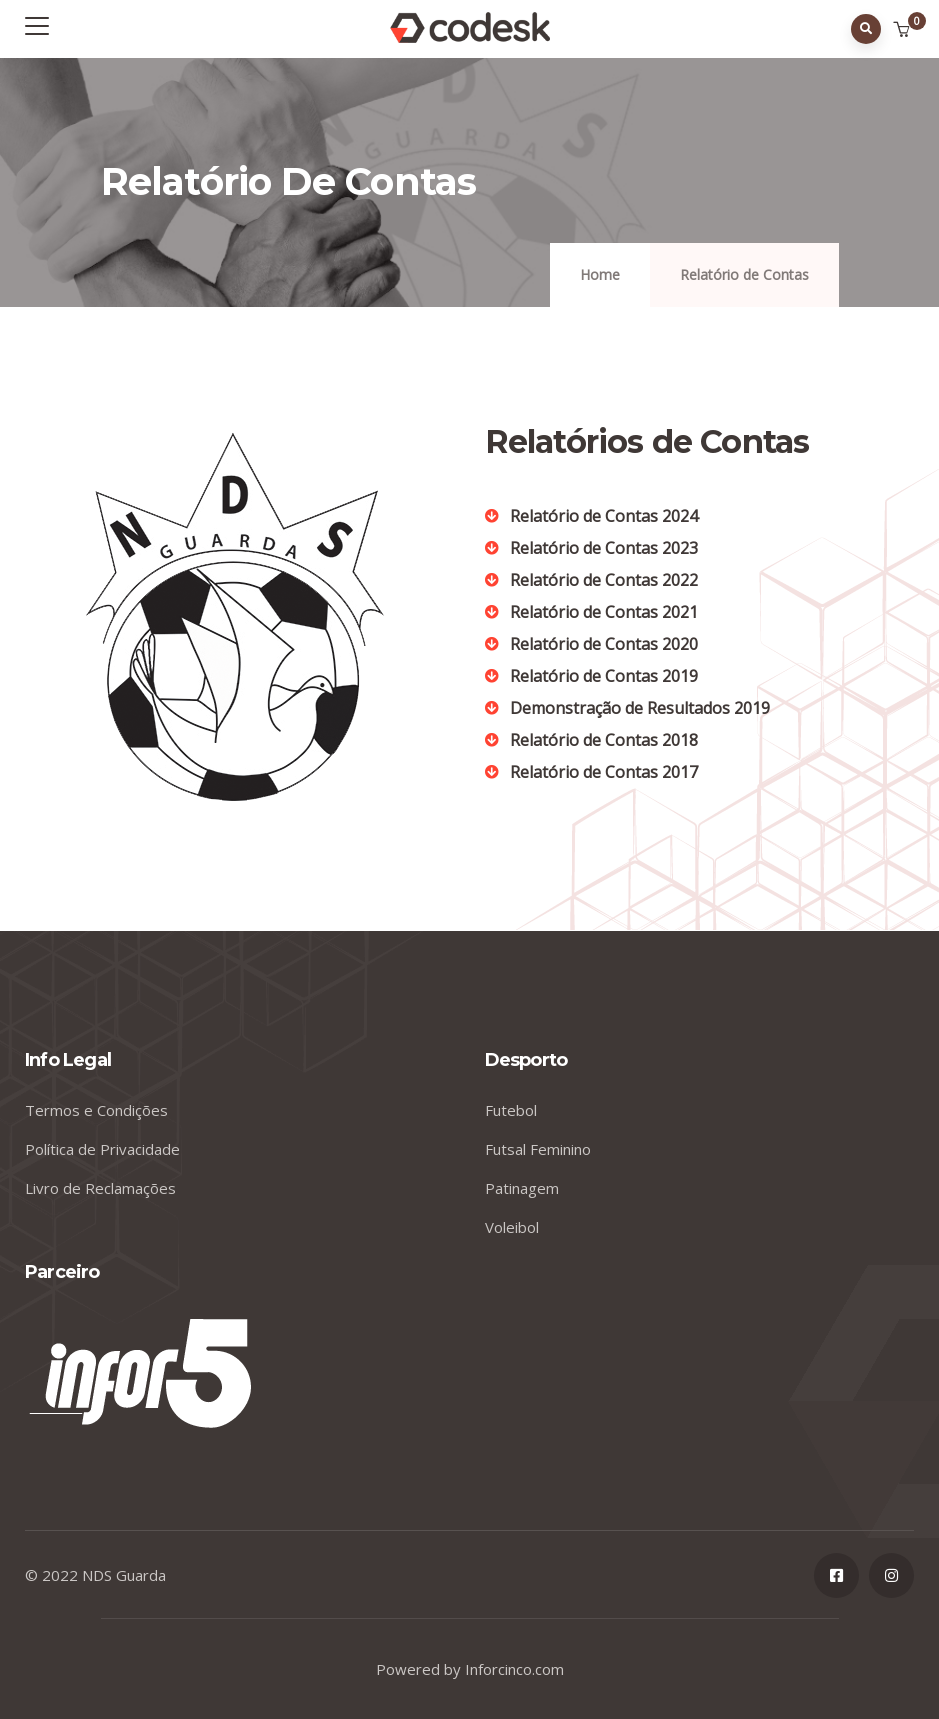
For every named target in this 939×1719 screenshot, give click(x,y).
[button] (903, 30)
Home (600, 274)
